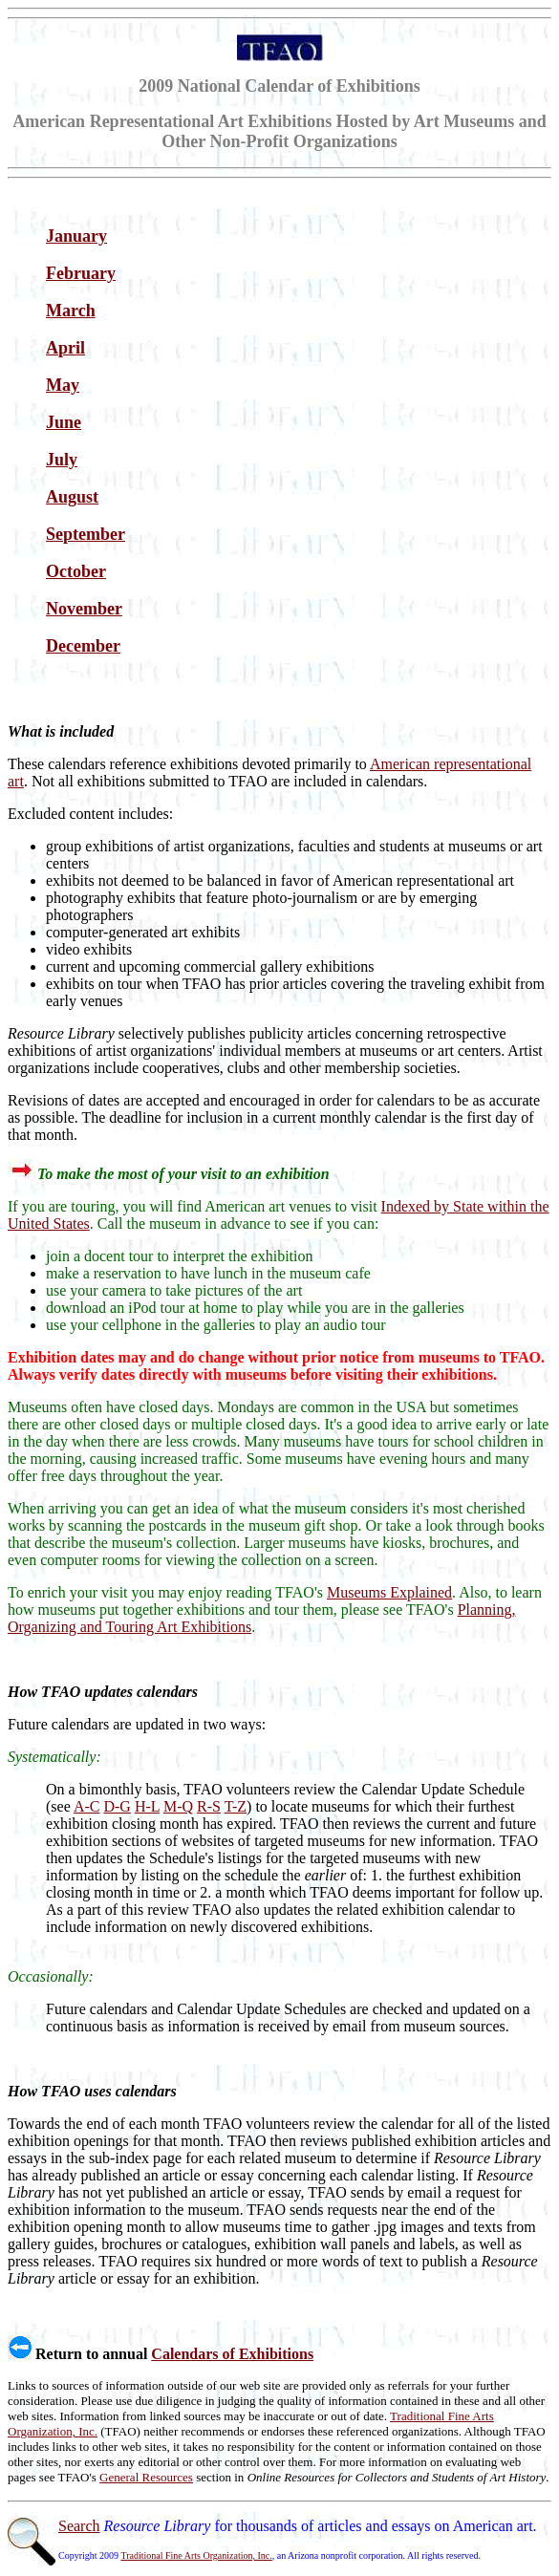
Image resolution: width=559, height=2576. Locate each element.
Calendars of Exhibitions (232, 2354)
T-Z (236, 1806)
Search (79, 2526)
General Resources (146, 2477)
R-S (209, 1806)
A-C (87, 1806)
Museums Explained (389, 1592)
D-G (116, 1806)
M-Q (178, 1806)
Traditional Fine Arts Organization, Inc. (195, 2555)
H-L (147, 1806)
